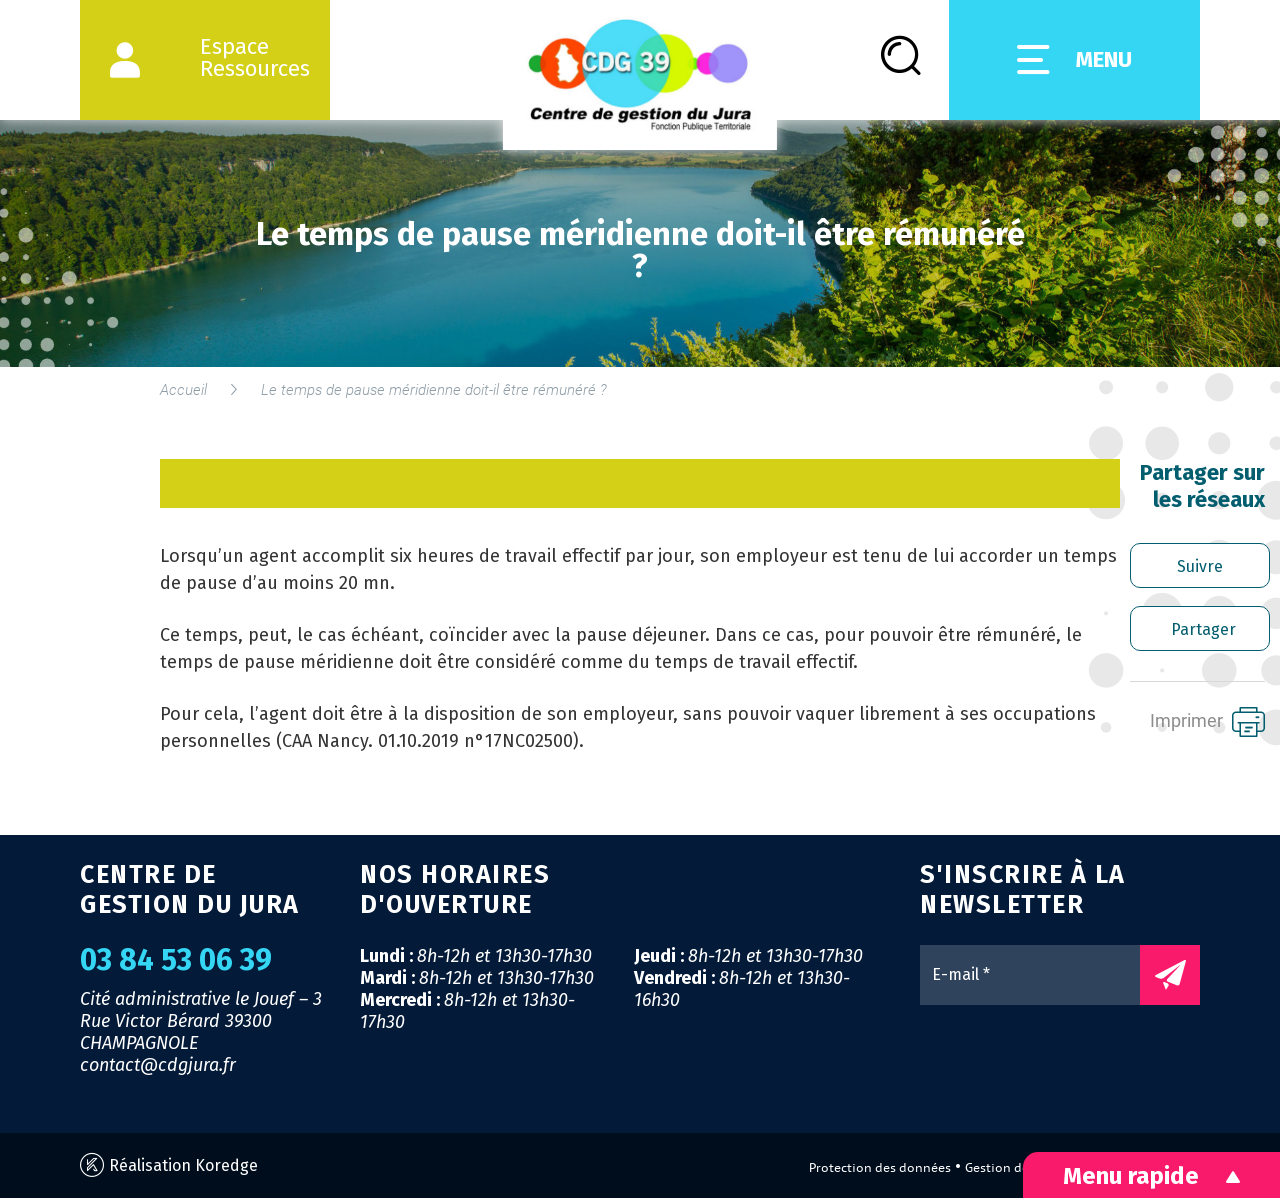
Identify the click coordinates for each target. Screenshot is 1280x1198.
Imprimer (1207, 722)
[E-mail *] (1040, 975)
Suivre (1200, 566)
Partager (1203, 629)
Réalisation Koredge (169, 1165)
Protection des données (880, 1167)
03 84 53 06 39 (176, 960)
